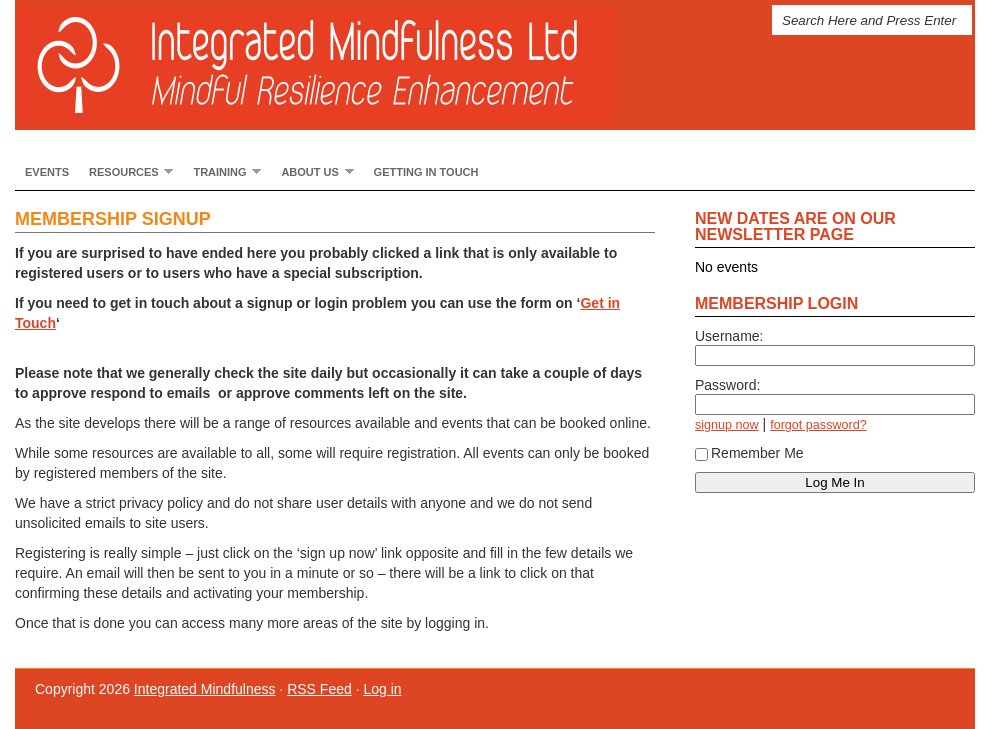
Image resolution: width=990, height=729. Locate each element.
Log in (382, 689)
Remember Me (749, 453)
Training (222, 171)
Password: (727, 385)
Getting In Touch (426, 172)
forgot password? (818, 425)
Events (47, 172)
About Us (312, 171)
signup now (727, 425)
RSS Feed (319, 689)
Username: (729, 336)
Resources (126, 171)
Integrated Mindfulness (335, 65)
